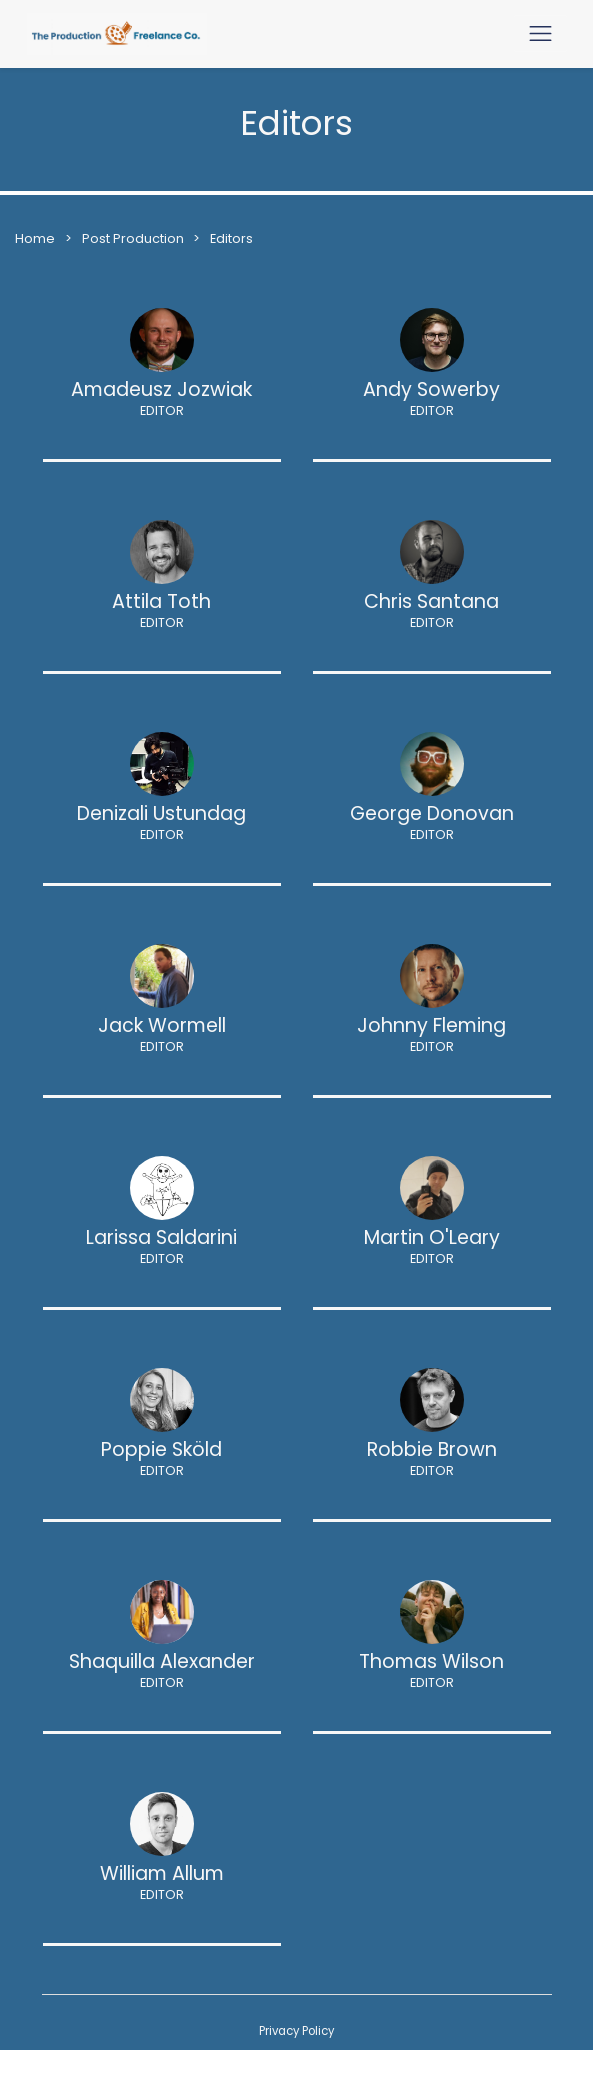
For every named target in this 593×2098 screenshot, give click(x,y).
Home (35, 238)
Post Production (134, 238)
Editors (231, 238)
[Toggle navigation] (540, 33)
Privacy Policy (296, 2031)
